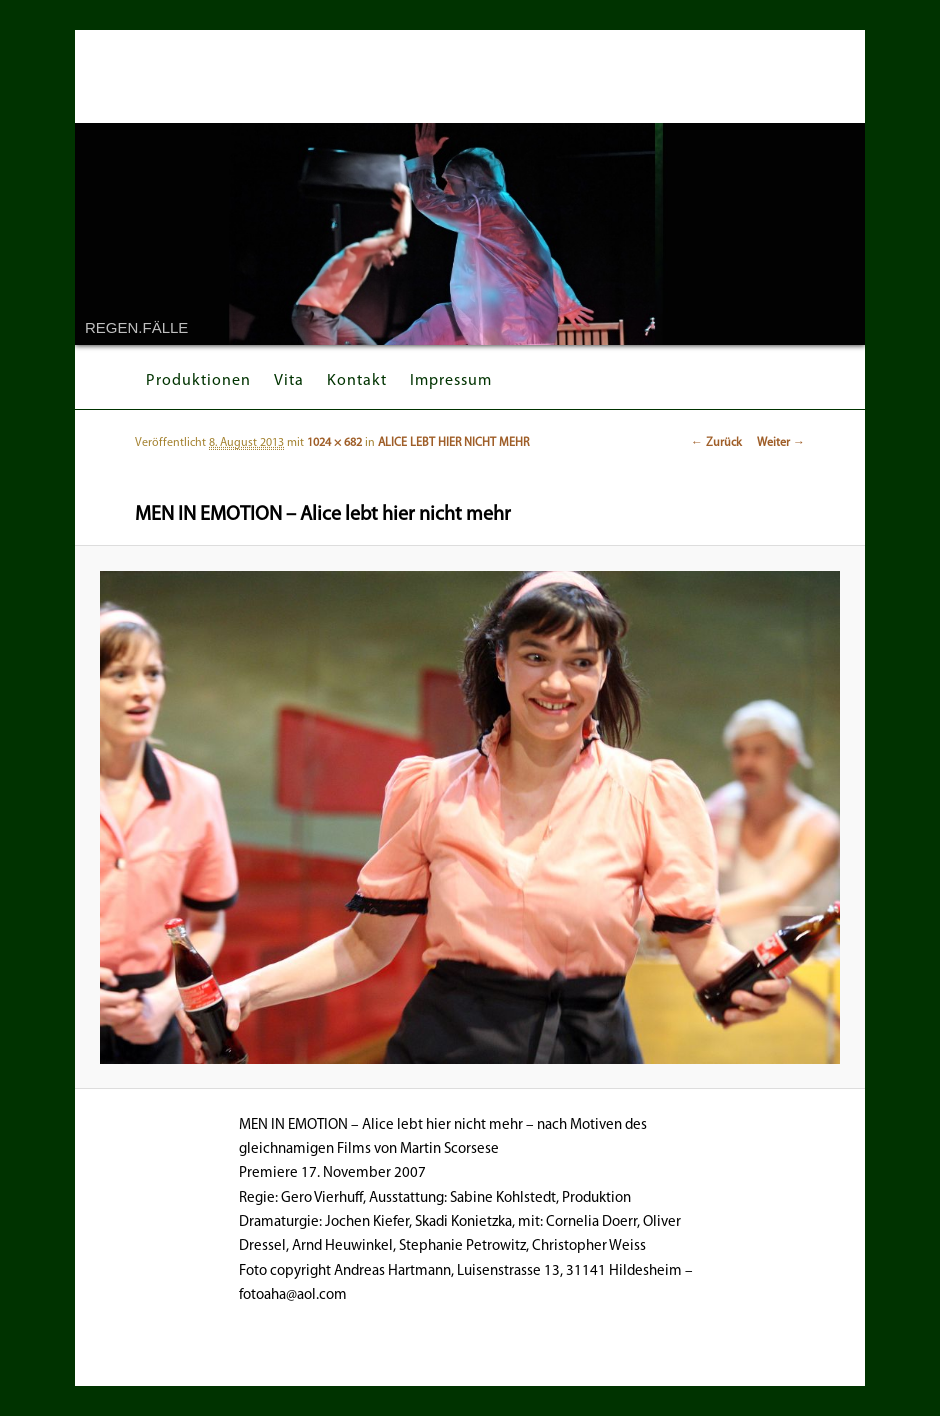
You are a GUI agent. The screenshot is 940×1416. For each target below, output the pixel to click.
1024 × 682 (334, 443)
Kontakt (357, 381)
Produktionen (198, 381)
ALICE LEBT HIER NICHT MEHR (453, 443)
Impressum (451, 381)
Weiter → (781, 443)
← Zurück (716, 443)
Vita (289, 381)
